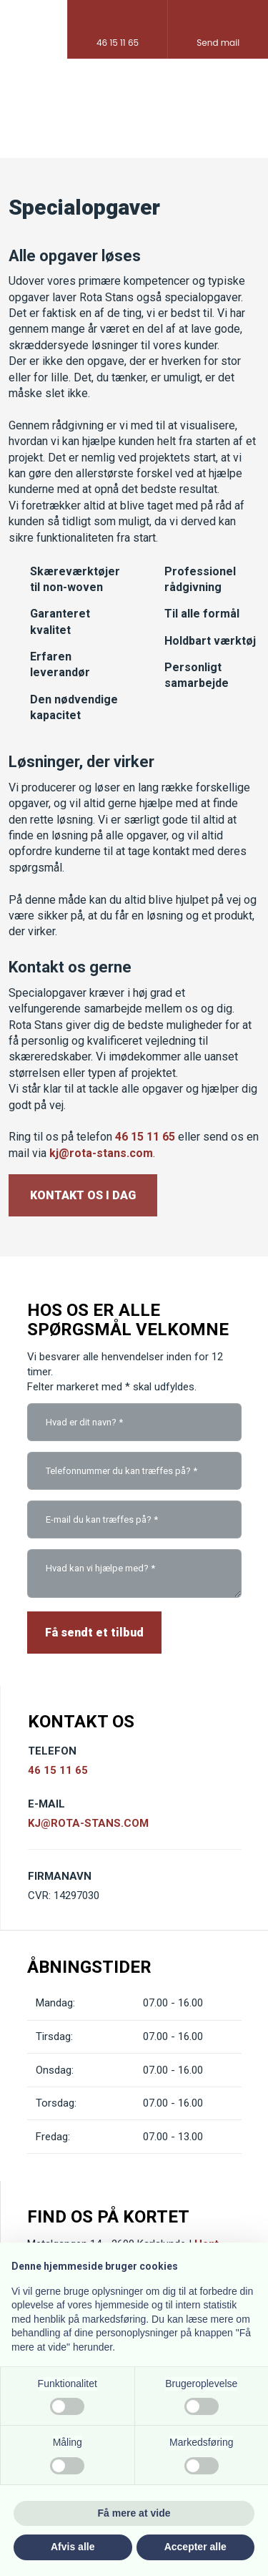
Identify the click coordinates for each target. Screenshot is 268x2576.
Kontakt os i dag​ (83, 1195)
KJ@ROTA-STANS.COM (88, 1823)
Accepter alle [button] (195, 2546)
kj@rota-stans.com (101, 1153)
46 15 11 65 (145, 1136)
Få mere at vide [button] (134, 2513)
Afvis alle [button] (72, 2546)
